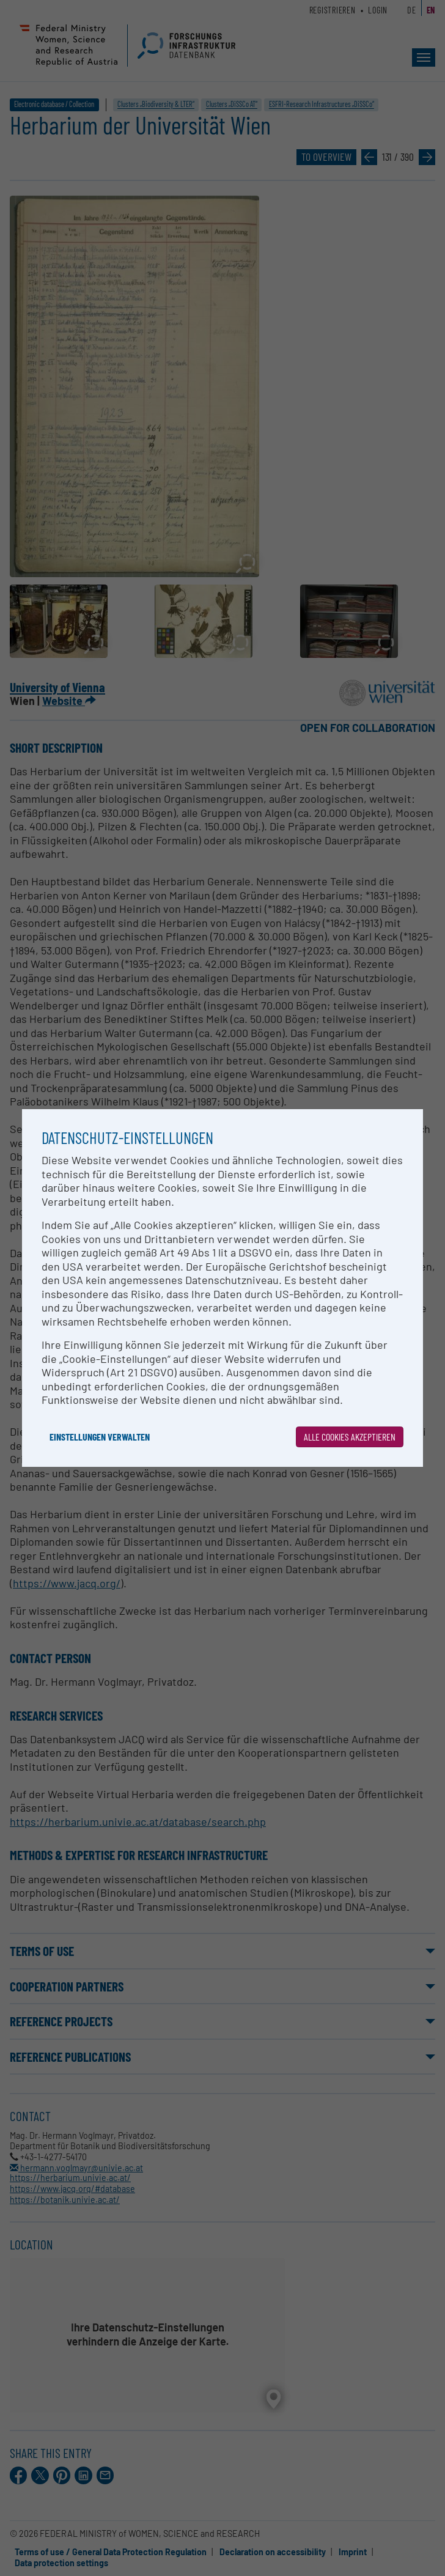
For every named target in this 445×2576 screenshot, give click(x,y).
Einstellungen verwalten (100, 1436)
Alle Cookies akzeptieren (349, 1436)
